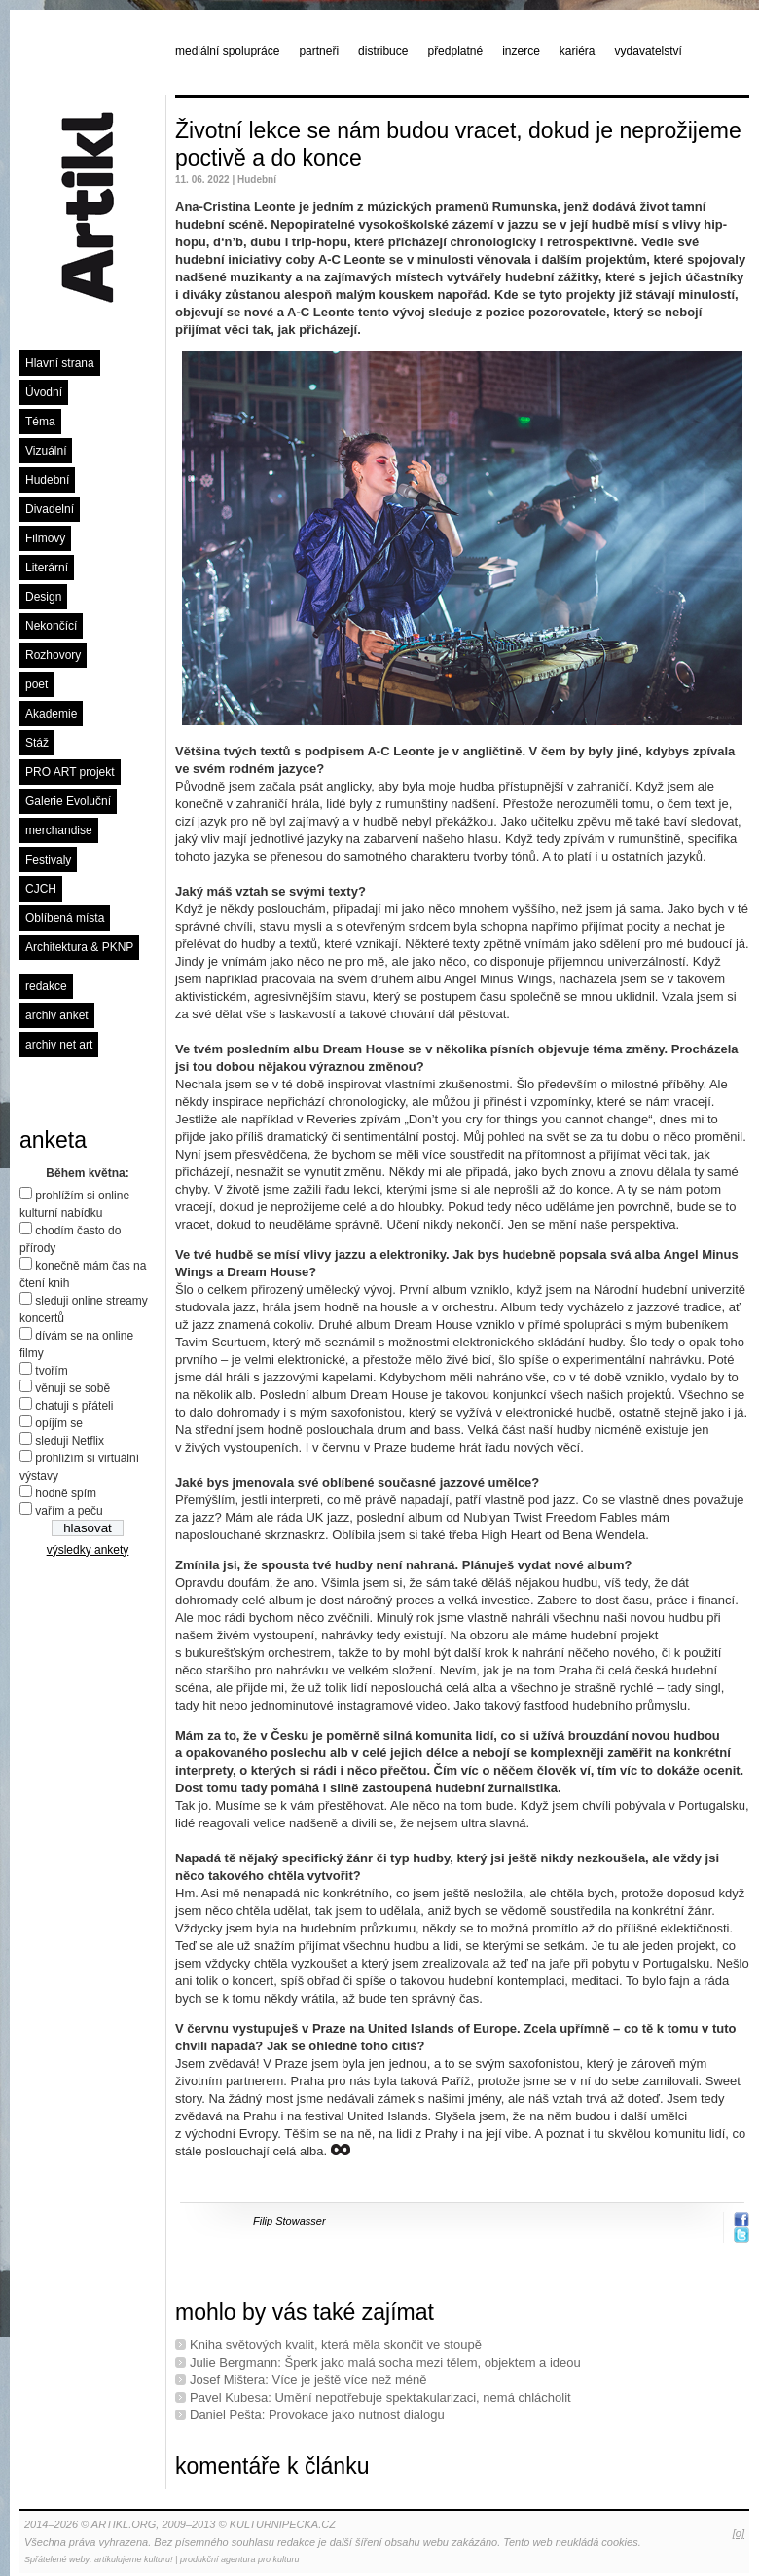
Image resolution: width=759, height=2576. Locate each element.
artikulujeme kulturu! (133, 2559)
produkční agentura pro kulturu (240, 2559)
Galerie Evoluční (68, 801)
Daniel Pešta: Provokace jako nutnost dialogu (317, 2415)
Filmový (45, 538)
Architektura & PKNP (79, 947)
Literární (46, 567)
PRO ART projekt (70, 772)
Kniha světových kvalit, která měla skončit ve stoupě (336, 2344)
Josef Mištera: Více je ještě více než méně (308, 2380)
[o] (738, 2533)
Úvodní (43, 392)
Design (43, 597)
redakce (46, 986)
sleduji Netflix (69, 1441)
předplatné (455, 50)
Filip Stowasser (289, 2220)
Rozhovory (53, 655)
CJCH (40, 889)
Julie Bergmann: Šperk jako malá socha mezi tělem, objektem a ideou (385, 2362)
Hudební (47, 480)
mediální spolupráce (227, 50)
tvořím (51, 1371)
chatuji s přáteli (74, 1406)
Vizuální (45, 451)
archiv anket (57, 1015)
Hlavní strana (59, 363)
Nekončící (51, 626)
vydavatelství (648, 50)
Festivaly (48, 859)
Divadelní (49, 509)
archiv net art (58, 1044)
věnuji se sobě (72, 1388)
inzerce (521, 50)
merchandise (58, 830)
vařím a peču (68, 1511)
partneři (319, 50)
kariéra (578, 50)
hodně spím (65, 1493)
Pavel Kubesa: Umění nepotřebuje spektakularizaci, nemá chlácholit (380, 2397)
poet (36, 684)
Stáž (37, 743)
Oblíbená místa (64, 918)
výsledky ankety (88, 1550)
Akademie (51, 713)
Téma (40, 421)
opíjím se (59, 1423)
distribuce (383, 50)
